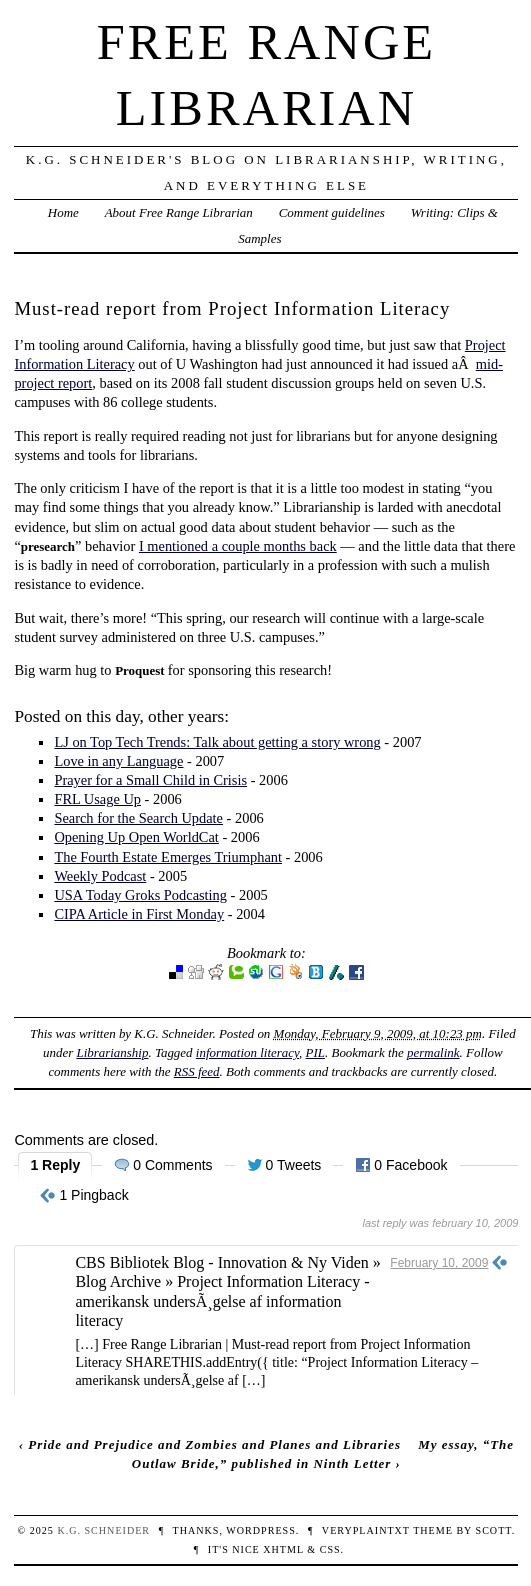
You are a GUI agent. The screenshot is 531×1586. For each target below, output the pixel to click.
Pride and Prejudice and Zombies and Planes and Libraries (214, 1444)
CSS (330, 1549)
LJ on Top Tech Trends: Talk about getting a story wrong (217, 742)
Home (63, 212)
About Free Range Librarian (179, 212)
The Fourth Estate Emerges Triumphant (168, 857)
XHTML (283, 1549)
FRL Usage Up (97, 799)
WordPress (260, 1530)
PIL (315, 1052)
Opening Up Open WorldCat (136, 837)
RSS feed (197, 1071)
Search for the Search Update (138, 818)
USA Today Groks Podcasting (140, 895)
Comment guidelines (332, 212)
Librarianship (112, 1052)
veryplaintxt (366, 1530)
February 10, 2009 (439, 1263)
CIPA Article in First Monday (139, 914)
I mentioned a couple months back (238, 546)
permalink (433, 1052)
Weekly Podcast (100, 876)
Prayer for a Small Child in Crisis (150, 780)
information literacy (247, 1052)
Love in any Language (118, 761)
